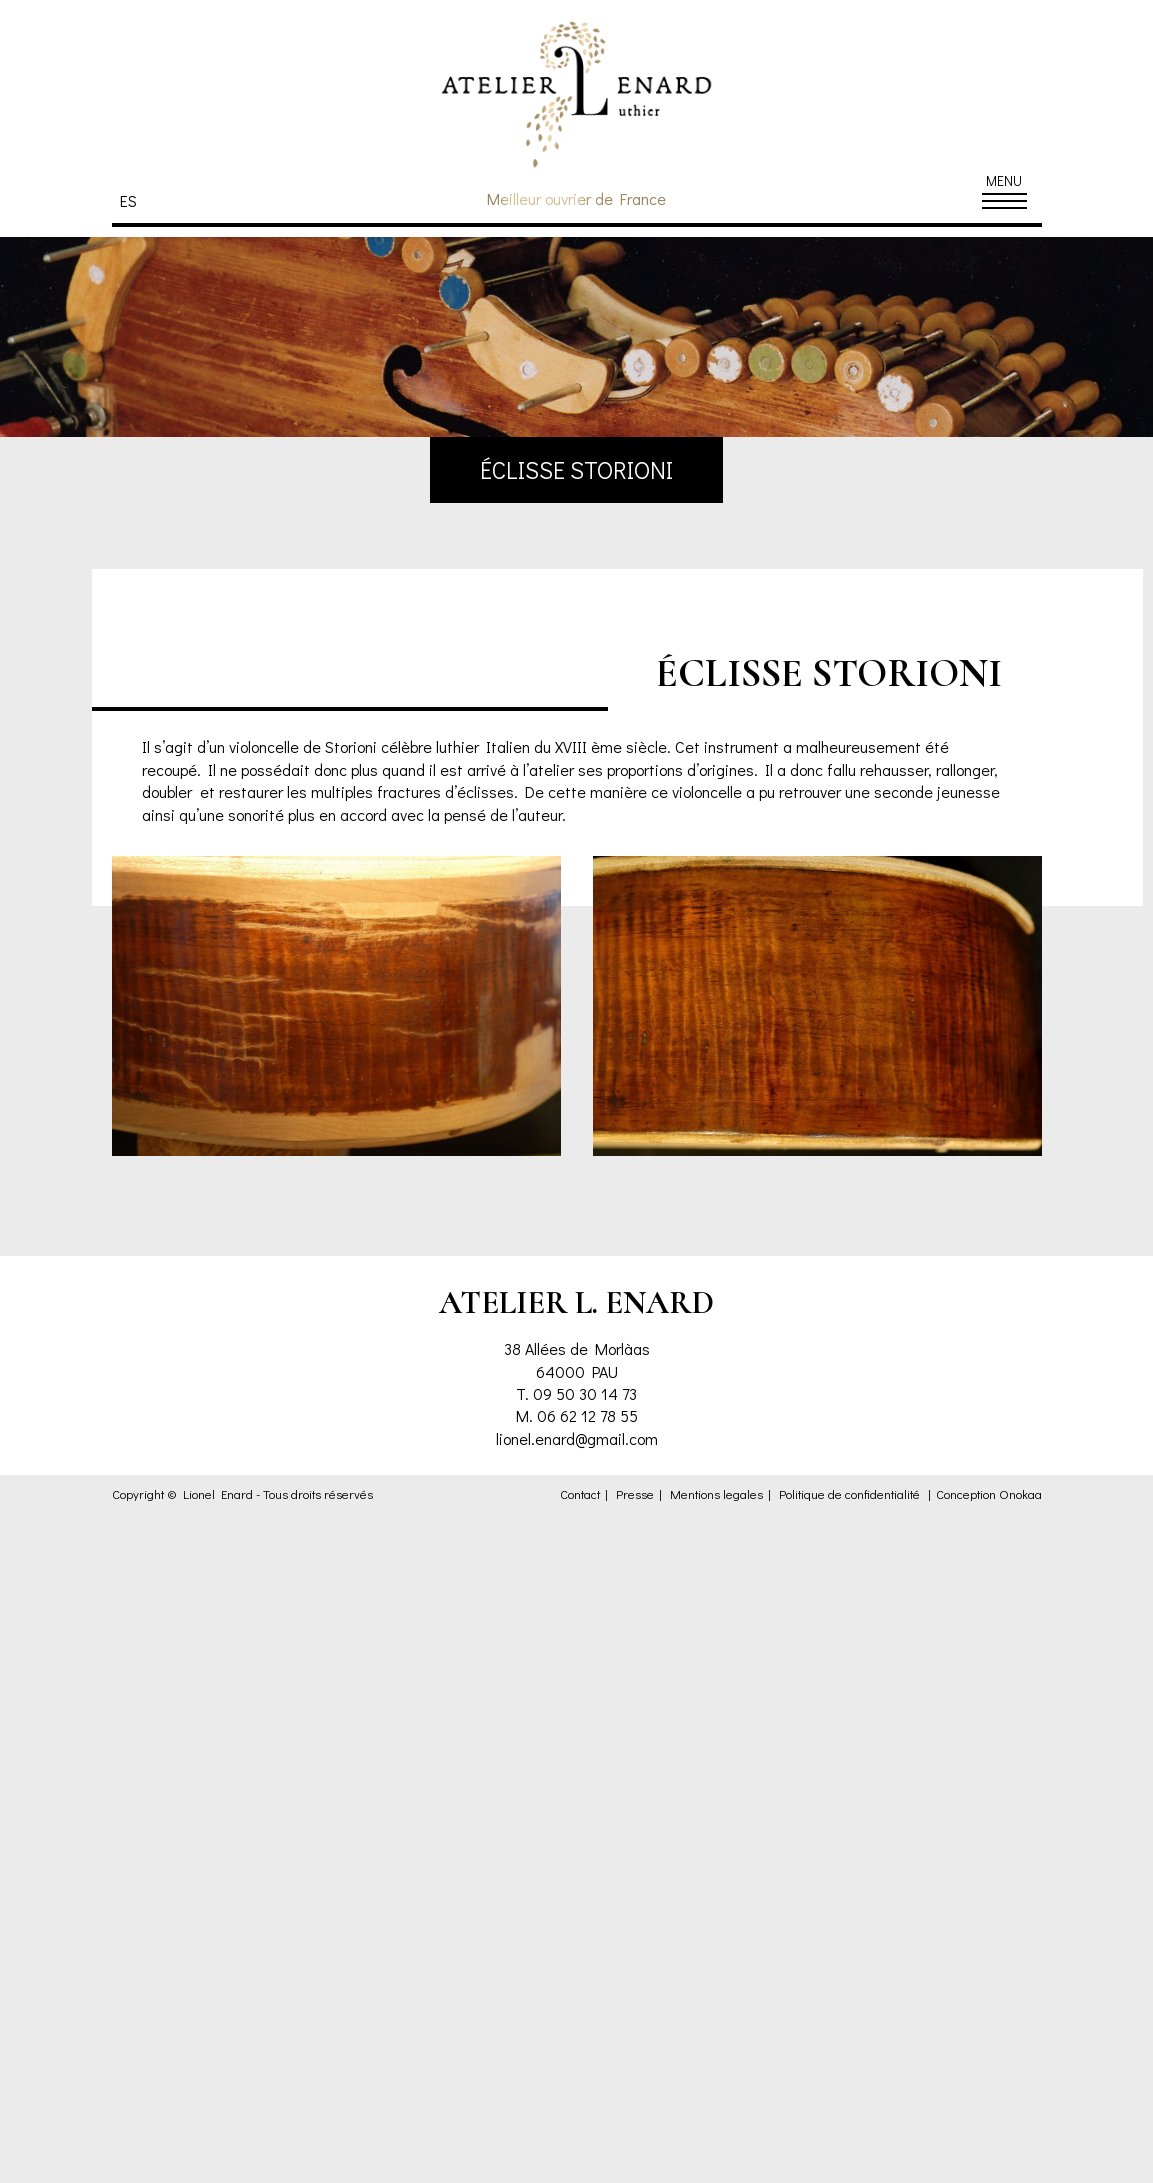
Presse (635, 1494)
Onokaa (1020, 1494)
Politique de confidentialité (849, 1494)
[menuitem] (133, 200)
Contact (580, 1494)
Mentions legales (716, 1494)
